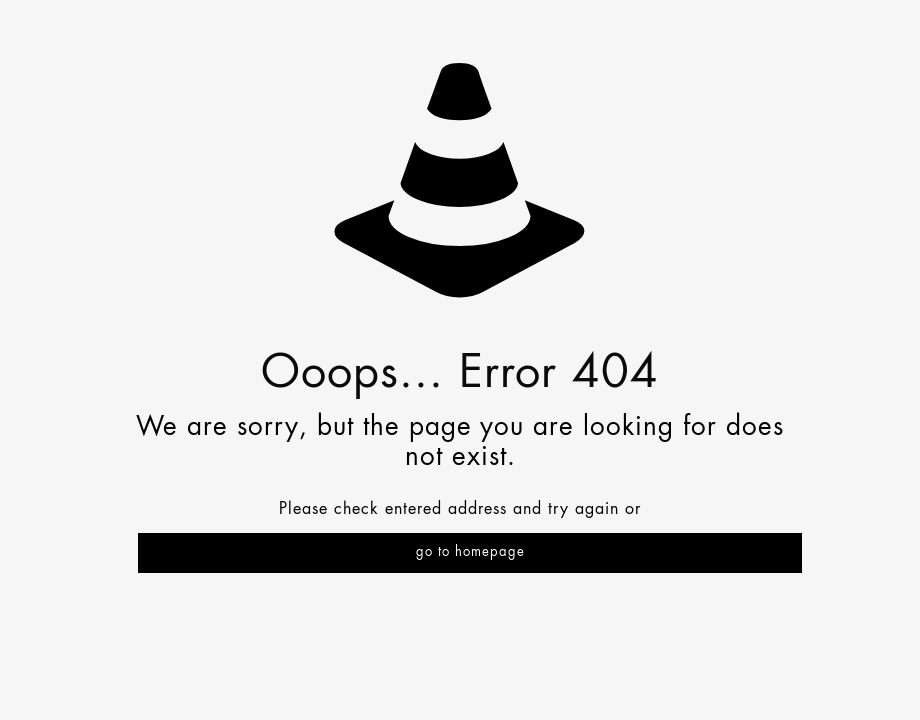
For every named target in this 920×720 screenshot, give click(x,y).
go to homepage (470, 552)
